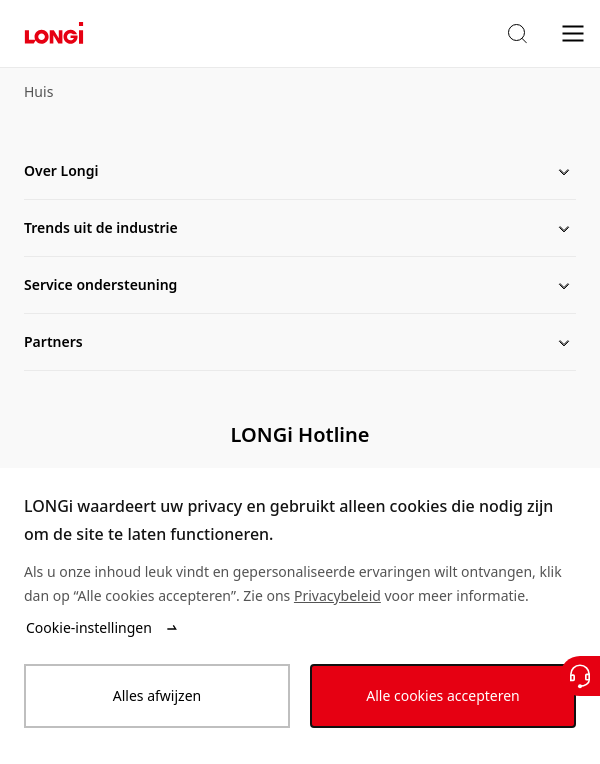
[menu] (573, 32)
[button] (517, 34)
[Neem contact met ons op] (580, 676)
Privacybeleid (337, 595)
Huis (38, 91)
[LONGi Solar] (54, 33)
